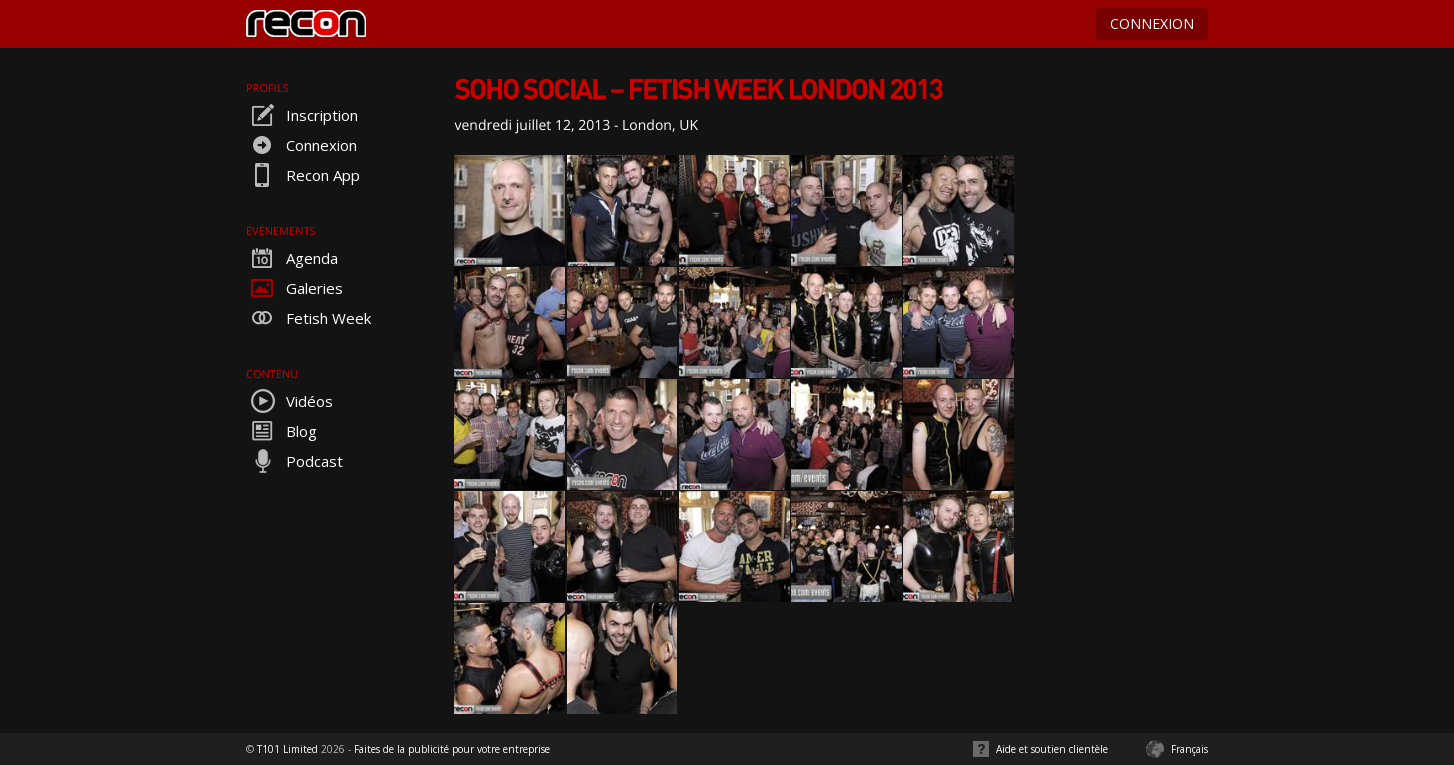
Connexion (301, 145)
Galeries (294, 288)
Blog (281, 431)
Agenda (292, 258)
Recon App (303, 175)
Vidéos (289, 401)
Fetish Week (308, 318)
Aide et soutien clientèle (1052, 749)
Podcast (294, 461)
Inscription (302, 115)
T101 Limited (287, 749)
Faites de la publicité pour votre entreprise (452, 749)
